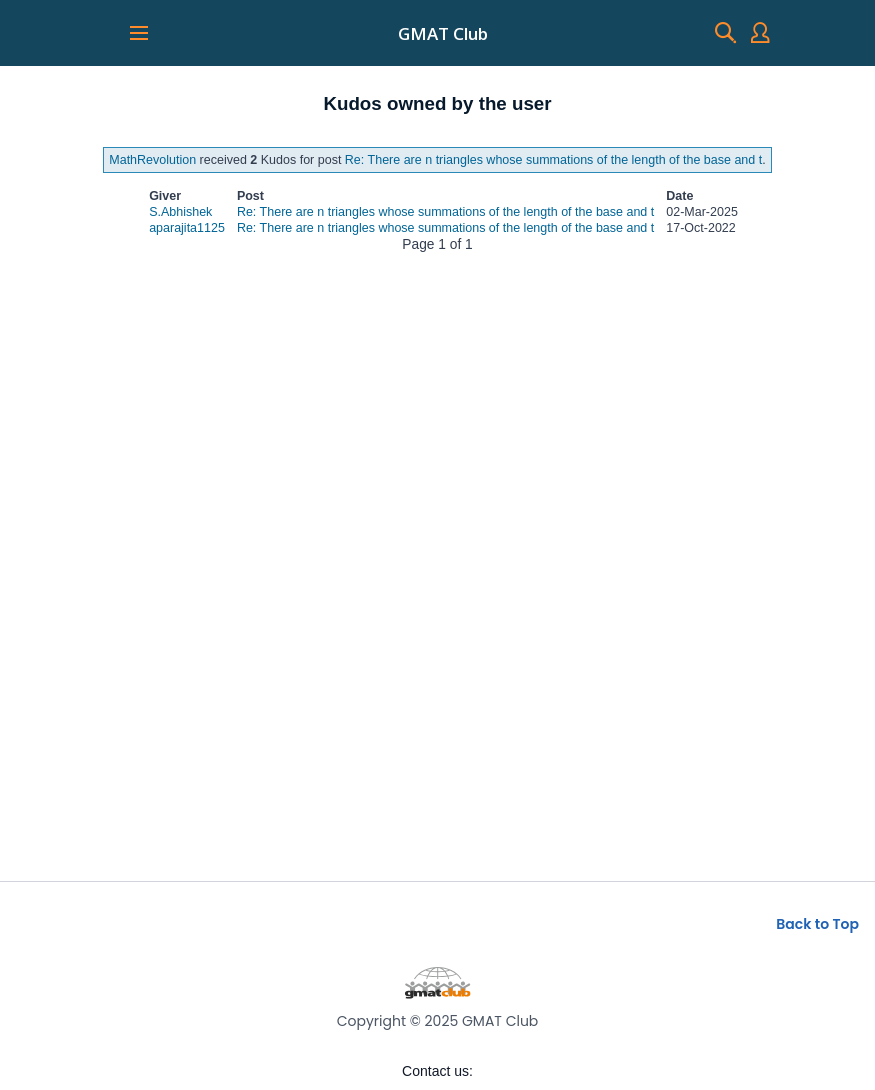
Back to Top (817, 924)
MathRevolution (152, 160)
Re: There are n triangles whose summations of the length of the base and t (553, 160)
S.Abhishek (180, 212)
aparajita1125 (187, 228)
